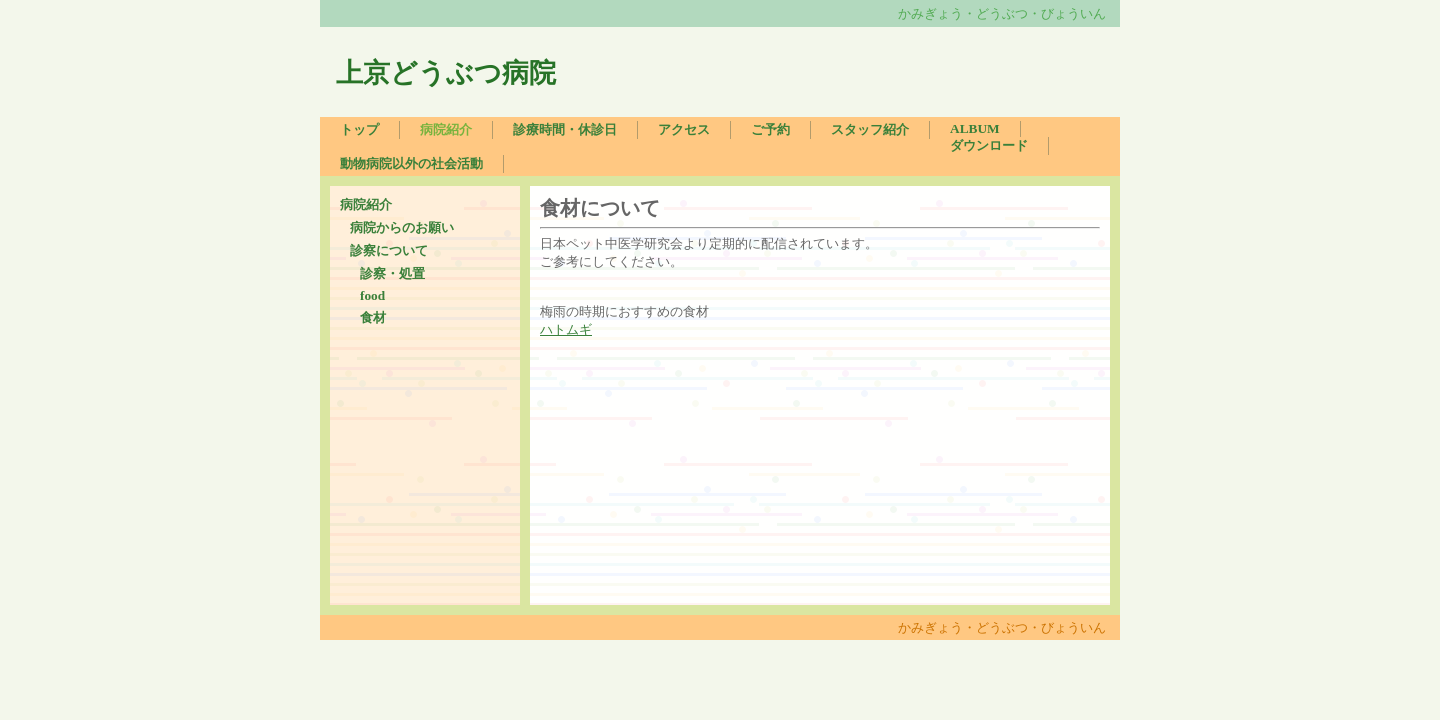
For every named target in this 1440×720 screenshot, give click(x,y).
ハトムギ (566, 329)
